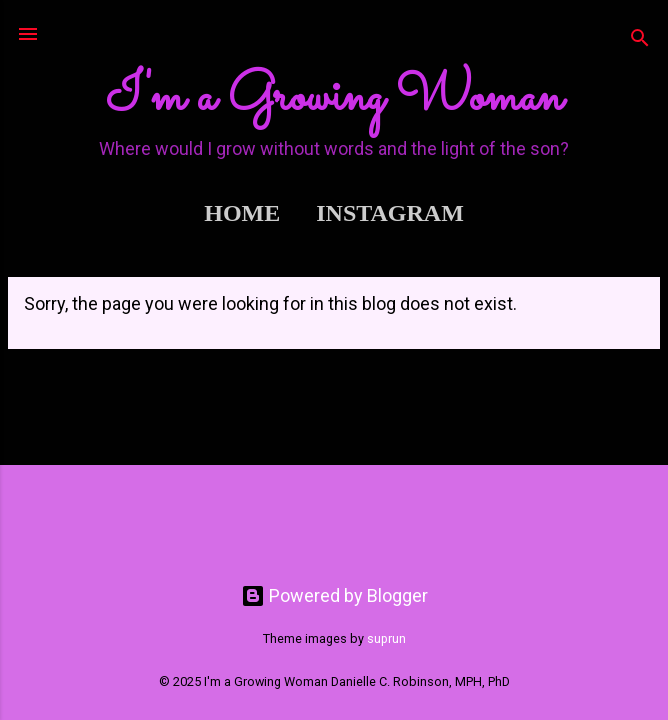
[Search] (640, 40)
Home (242, 213)
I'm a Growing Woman (334, 98)
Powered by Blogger (334, 595)
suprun (386, 638)
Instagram (390, 213)
